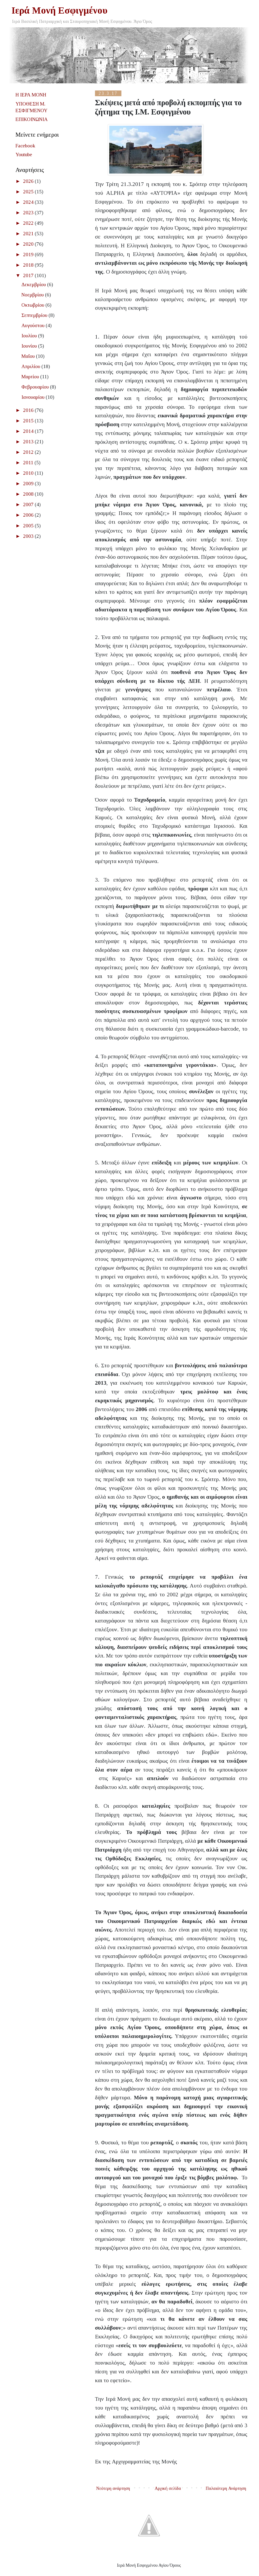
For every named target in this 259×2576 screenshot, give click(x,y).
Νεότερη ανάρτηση (113, 2488)
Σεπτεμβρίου (35, 315)
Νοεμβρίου (33, 295)
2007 (29, 504)
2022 (29, 223)
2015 (29, 421)
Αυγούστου (33, 325)
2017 (29, 275)
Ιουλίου (29, 336)
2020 (29, 244)
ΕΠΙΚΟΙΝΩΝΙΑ (31, 119)
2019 (29, 254)
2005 (29, 526)
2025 (29, 192)
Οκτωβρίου (33, 305)
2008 (29, 494)
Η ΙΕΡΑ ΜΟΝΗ (30, 95)
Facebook (25, 146)
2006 (29, 515)
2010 (29, 473)
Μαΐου (28, 356)
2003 (29, 536)
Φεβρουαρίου (35, 387)
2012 (29, 452)
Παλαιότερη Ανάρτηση (226, 2488)
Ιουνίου (29, 346)
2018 (29, 265)
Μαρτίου (30, 376)
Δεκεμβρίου (34, 284)
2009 (29, 483)
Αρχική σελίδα (168, 2488)
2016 (29, 410)
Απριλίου (31, 366)
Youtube (23, 154)
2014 (29, 431)
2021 (29, 233)
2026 (29, 181)
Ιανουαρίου (33, 397)
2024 (29, 202)
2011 (29, 462)
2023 (29, 212)
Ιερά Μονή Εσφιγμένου (59, 10)
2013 (29, 441)
